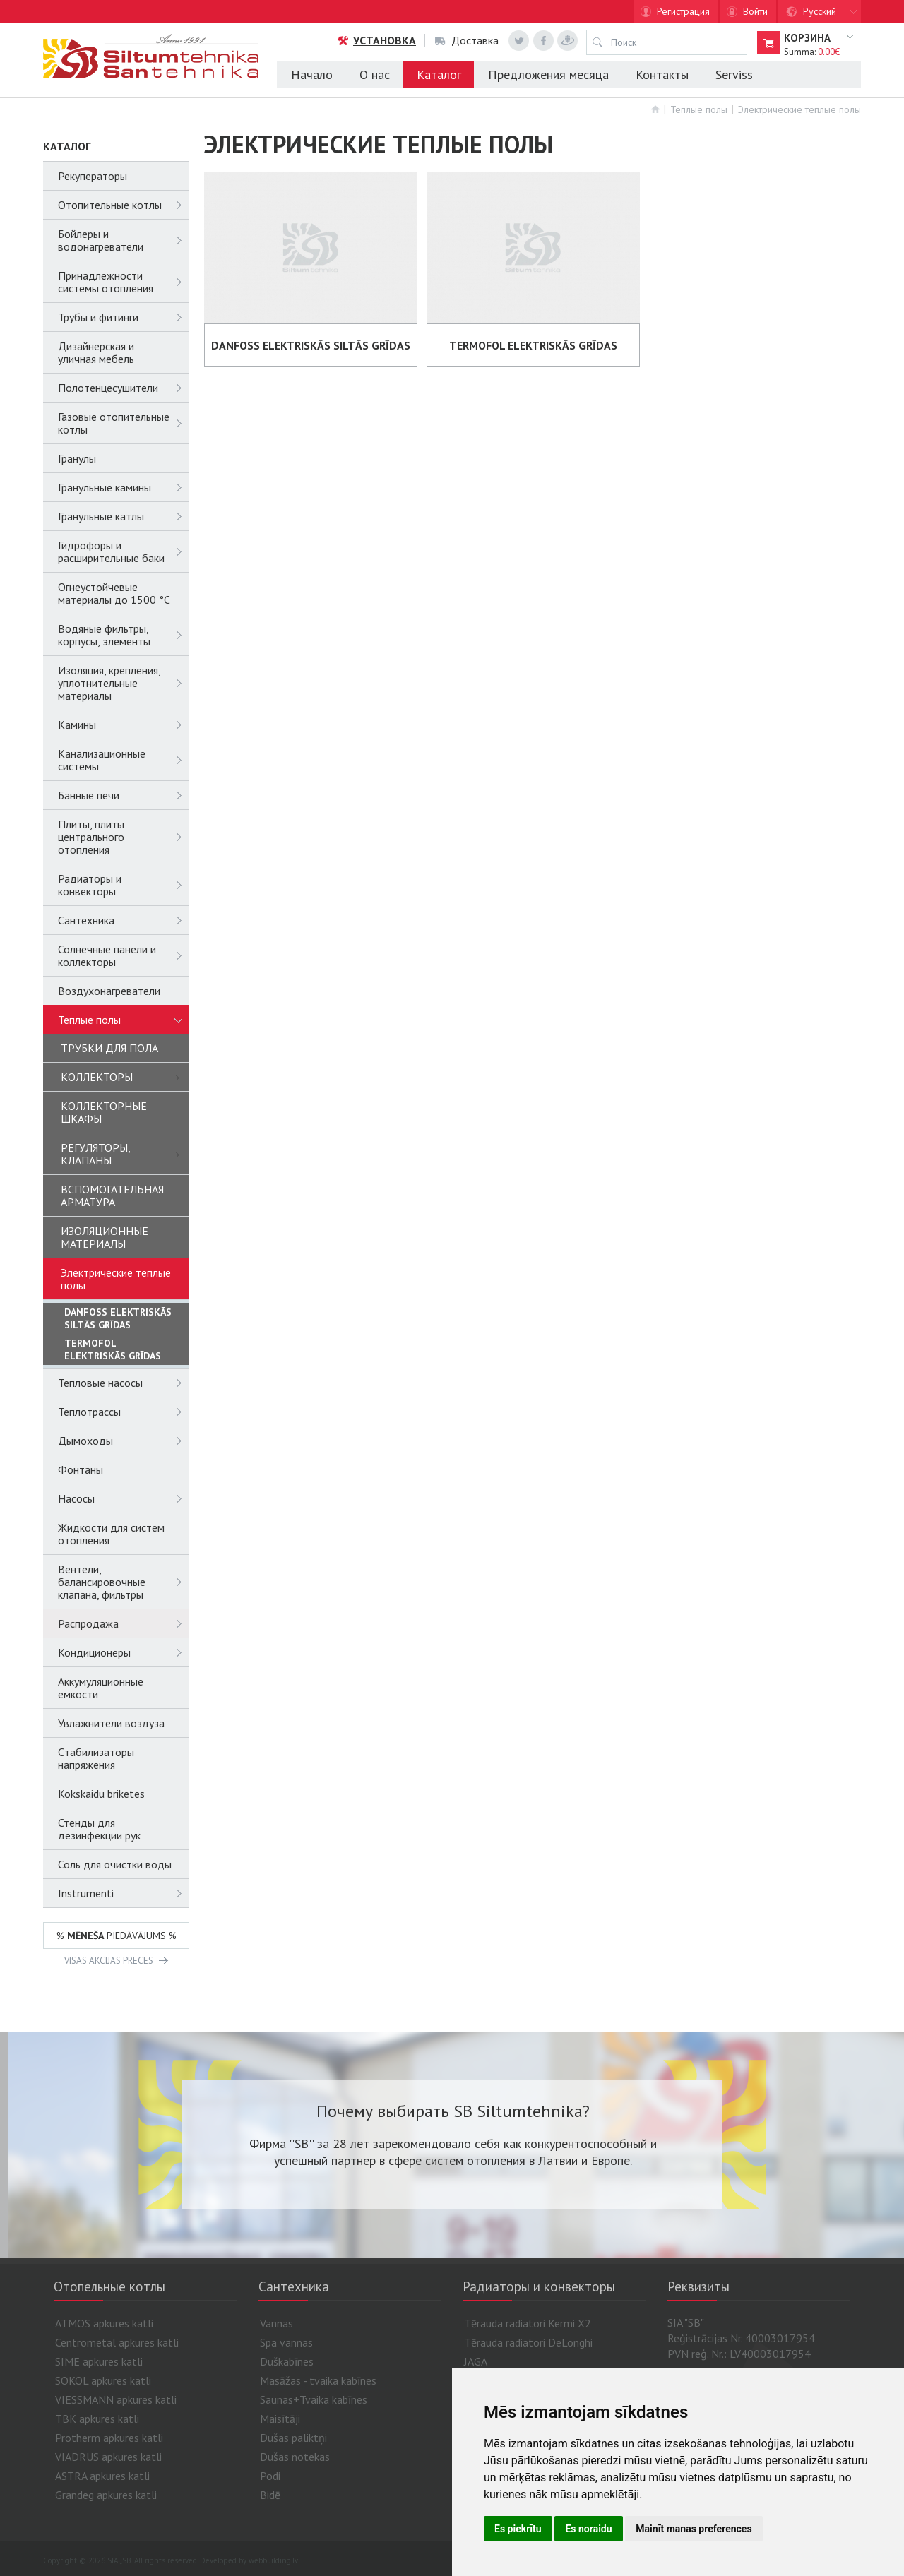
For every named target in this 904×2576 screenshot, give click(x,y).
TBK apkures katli (97, 2418)
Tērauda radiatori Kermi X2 (527, 2323)
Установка (376, 40)
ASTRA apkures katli (102, 2476)
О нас (374, 74)
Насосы (123, 1498)
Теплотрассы (123, 1411)
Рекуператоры (92, 176)
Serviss (734, 74)
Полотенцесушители (123, 388)
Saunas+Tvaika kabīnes (313, 2399)
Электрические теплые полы (799, 109)
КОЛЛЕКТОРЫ (125, 1077)
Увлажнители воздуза (111, 1723)
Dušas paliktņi (293, 2438)
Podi (270, 2476)
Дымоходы (123, 1440)
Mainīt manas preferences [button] (693, 2528)
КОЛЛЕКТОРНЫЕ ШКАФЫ (104, 1112)
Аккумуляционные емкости (100, 1687)
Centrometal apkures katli (117, 2342)
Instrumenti (123, 1893)
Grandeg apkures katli (106, 2495)
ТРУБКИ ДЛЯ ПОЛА (109, 1048)
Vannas (276, 2323)
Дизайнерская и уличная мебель (96, 352)
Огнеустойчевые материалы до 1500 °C (114, 593)
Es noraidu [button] (588, 2528)
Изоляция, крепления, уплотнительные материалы (123, 683)
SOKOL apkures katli (103, 2380)
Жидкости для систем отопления (111, 1533)
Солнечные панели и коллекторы (123, 955)
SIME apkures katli (99, 2361)
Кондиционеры (123, 1652)
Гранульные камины (123, 487)
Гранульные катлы (123, 516)
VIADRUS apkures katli (108, 2457)
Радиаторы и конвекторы (123, 884)
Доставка (467, 40)
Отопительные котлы (123, 205)
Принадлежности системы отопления (123, 281)
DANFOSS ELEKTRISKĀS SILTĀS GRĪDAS (118, 1318)
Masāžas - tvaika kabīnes (318, 2380)
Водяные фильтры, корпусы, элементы (123, 634)
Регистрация (683, 11)
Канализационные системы (123, 759)
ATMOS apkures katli (104, 2323)
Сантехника (123, 920)
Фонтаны (80, 1469)
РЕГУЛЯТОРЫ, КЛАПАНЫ (125, 1153)
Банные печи (123, 795)
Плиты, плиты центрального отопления (123, 837)
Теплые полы (698, 109)
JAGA (475, 2361)
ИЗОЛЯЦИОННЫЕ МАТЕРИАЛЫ (104, 1237)
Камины (123, 724)
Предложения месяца (548, 74)
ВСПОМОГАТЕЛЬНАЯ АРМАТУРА (112, 1195)
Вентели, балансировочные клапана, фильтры (123, 1582)
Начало (312, 74)
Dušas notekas (295, 2457)
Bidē (270, 2495)
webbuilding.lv (273, 2560)
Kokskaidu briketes (101, 1794)
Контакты (662, 74)
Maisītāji (280, 2418)
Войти (755, 11)
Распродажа (123, 1623)
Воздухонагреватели (109, 991)
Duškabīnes (287, 2361)
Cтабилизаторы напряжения (96, 1758)
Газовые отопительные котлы (123, 422)
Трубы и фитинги (123, 317)
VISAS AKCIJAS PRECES (108, 1961)
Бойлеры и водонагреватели (123, 240)
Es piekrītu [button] (518, 2528)
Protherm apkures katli (109, 2438)
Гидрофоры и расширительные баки (123, 551)
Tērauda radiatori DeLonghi (528, 2342)
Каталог (439, 74)
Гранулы (77, 458)
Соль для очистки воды (115, 1864)
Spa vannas (286, 2342)
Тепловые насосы (123, 1382)
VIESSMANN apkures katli (116, 2399)
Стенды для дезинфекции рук (99, 1828)
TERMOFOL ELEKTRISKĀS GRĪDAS (112, 1349)
